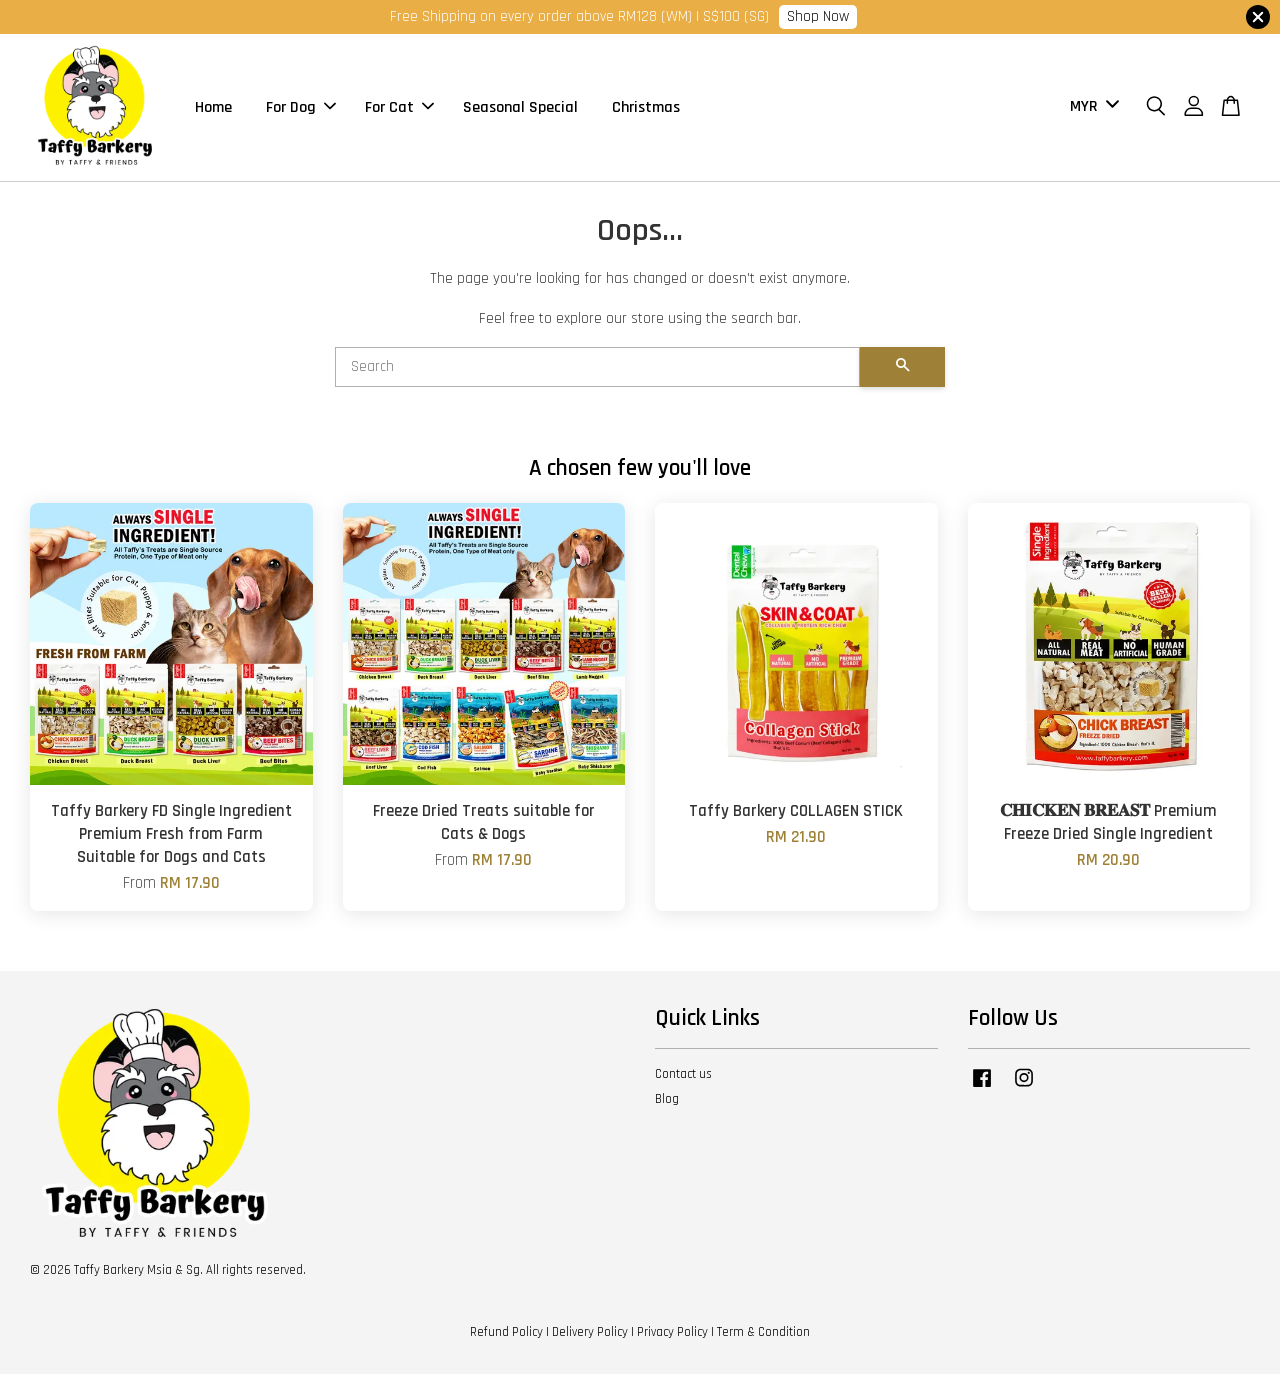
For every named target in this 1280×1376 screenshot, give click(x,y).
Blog (667, 1101)
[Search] (597, 369)
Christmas (646, 108)
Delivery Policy (590, 1334)
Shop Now (818, 16)
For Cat (399, 108)
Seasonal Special (520, 108)
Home (213, 108)
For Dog (301, 108)
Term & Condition (763, 1334)
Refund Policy (506, 1334)
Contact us (683, 1076)
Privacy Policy (672, 1334)
